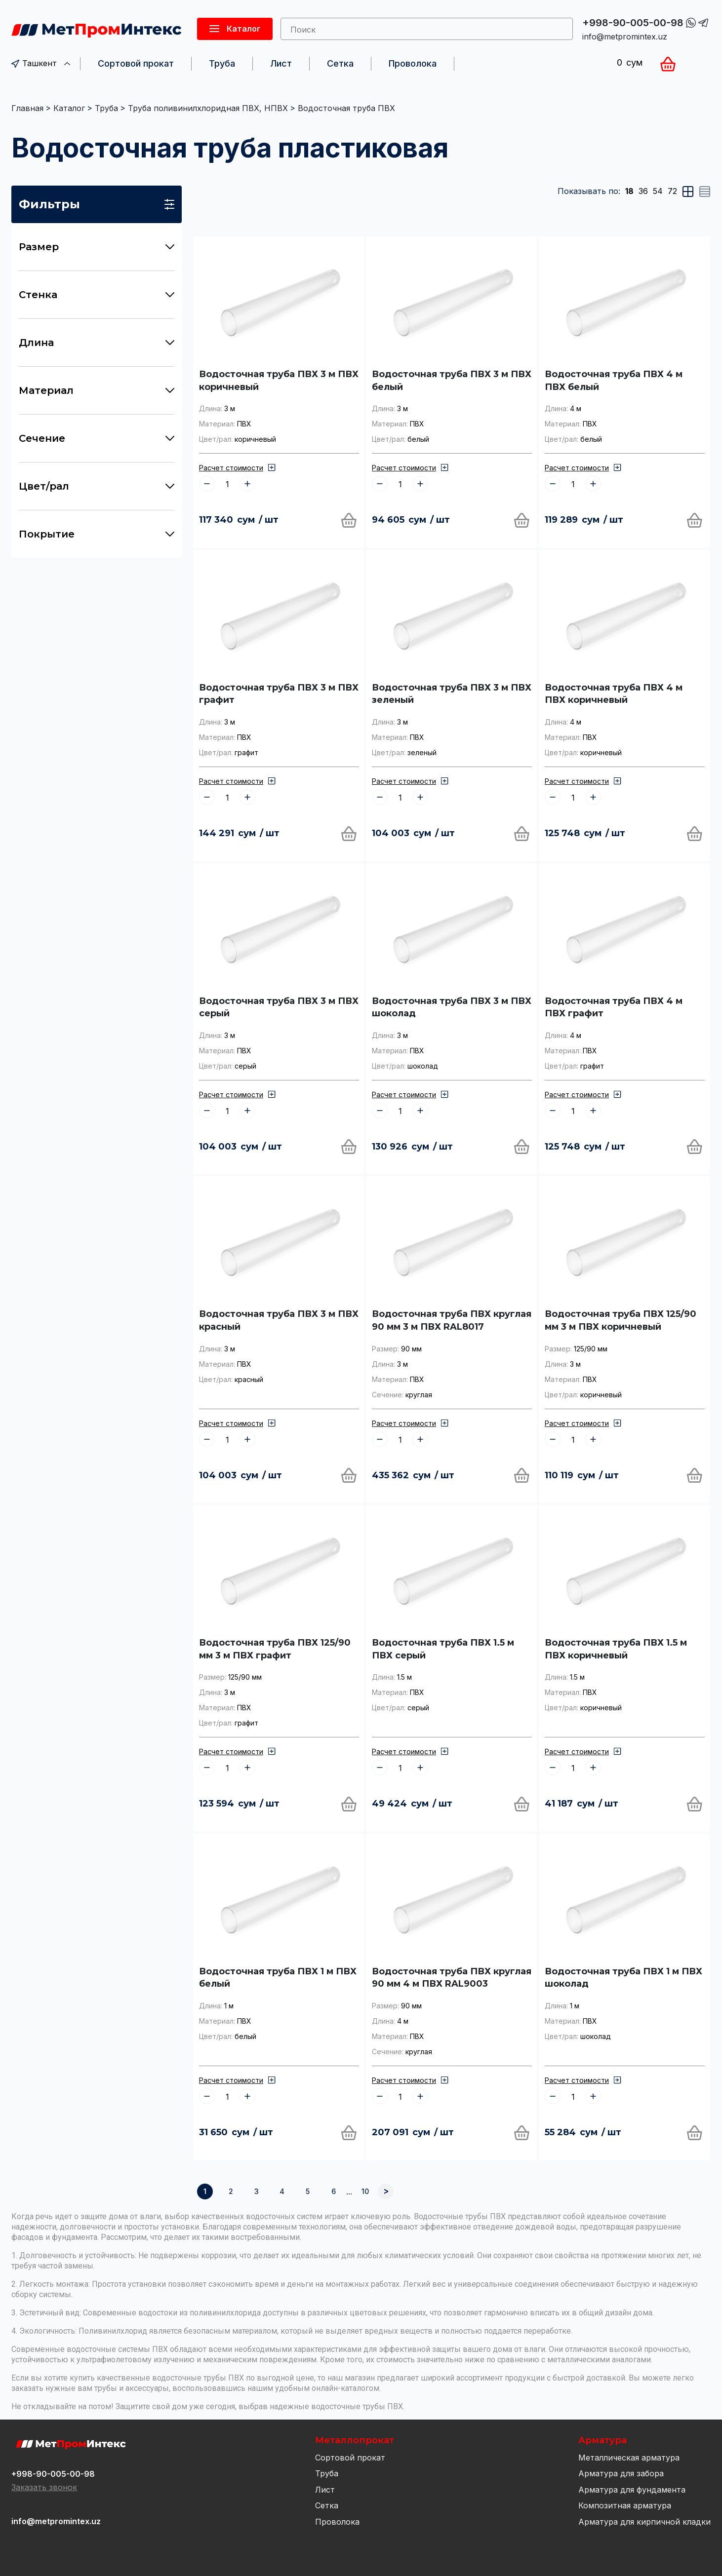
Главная (27, 108)
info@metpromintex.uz (624, 36)
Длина (96, 342)
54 (658, 191)
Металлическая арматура (629, 2457)
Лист (281, 63)
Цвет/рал (96, 486)
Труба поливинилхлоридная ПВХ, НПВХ (208, 108)
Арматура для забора (621, 2473)
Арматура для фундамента (631, 2490)
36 (643, 191)
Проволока (413, 63)
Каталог (69, 108)
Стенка (96, 295)
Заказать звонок (44, 2487)
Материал (96, 390)
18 (629, 191)
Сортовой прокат (136, 63)
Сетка (340, 63)
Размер (96, 247)
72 (672, 191)
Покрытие (96, 534)
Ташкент (40, 63)
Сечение (96, 438)
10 (365, 2191)
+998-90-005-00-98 (632, 23)
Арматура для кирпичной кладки (644, 2522)
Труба (222, 63)
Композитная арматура (624, 2505)
